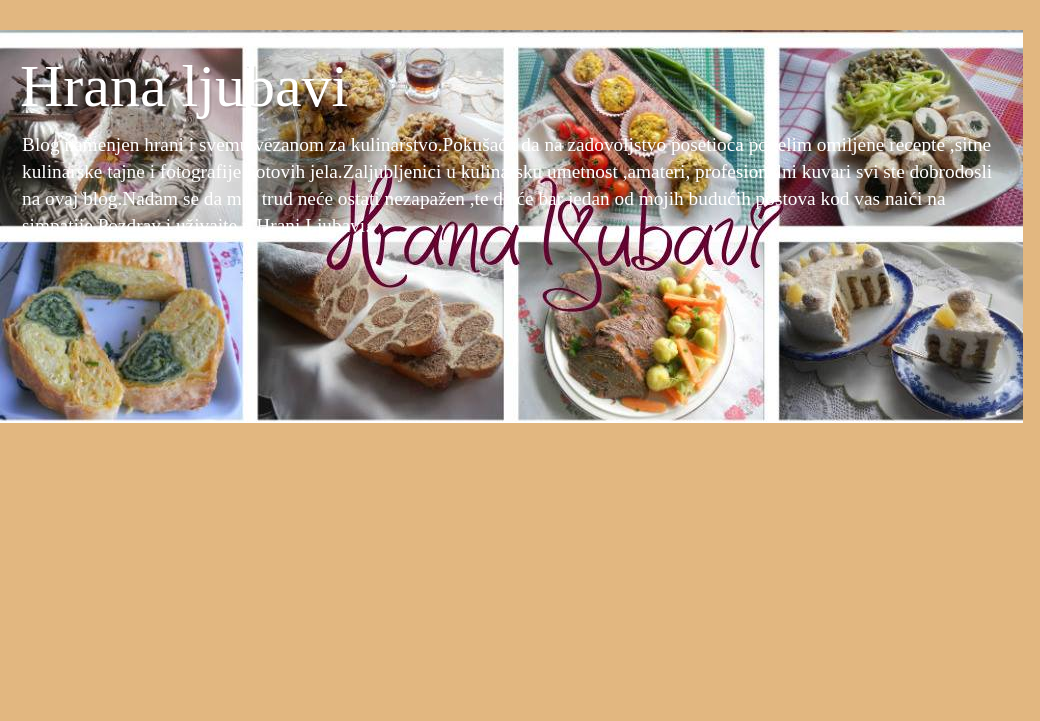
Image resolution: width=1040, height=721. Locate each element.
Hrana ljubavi (184, 86)
